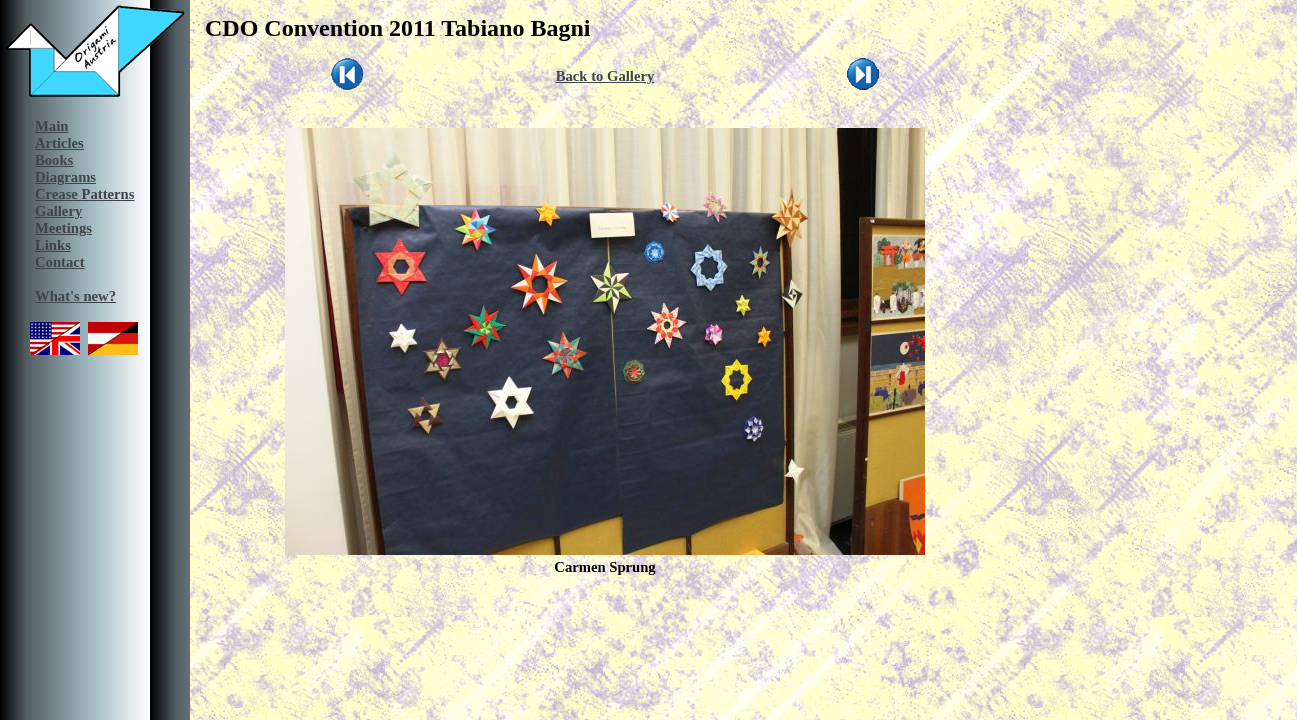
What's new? (75, 296)
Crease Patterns (84, 194)
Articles (59, 143)
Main (51, 126)
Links (53, 245)
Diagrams (65, 177)
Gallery (58, 211)
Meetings (63, 228)
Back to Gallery (605, 76)
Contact (60, 262)
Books (54, 160)
